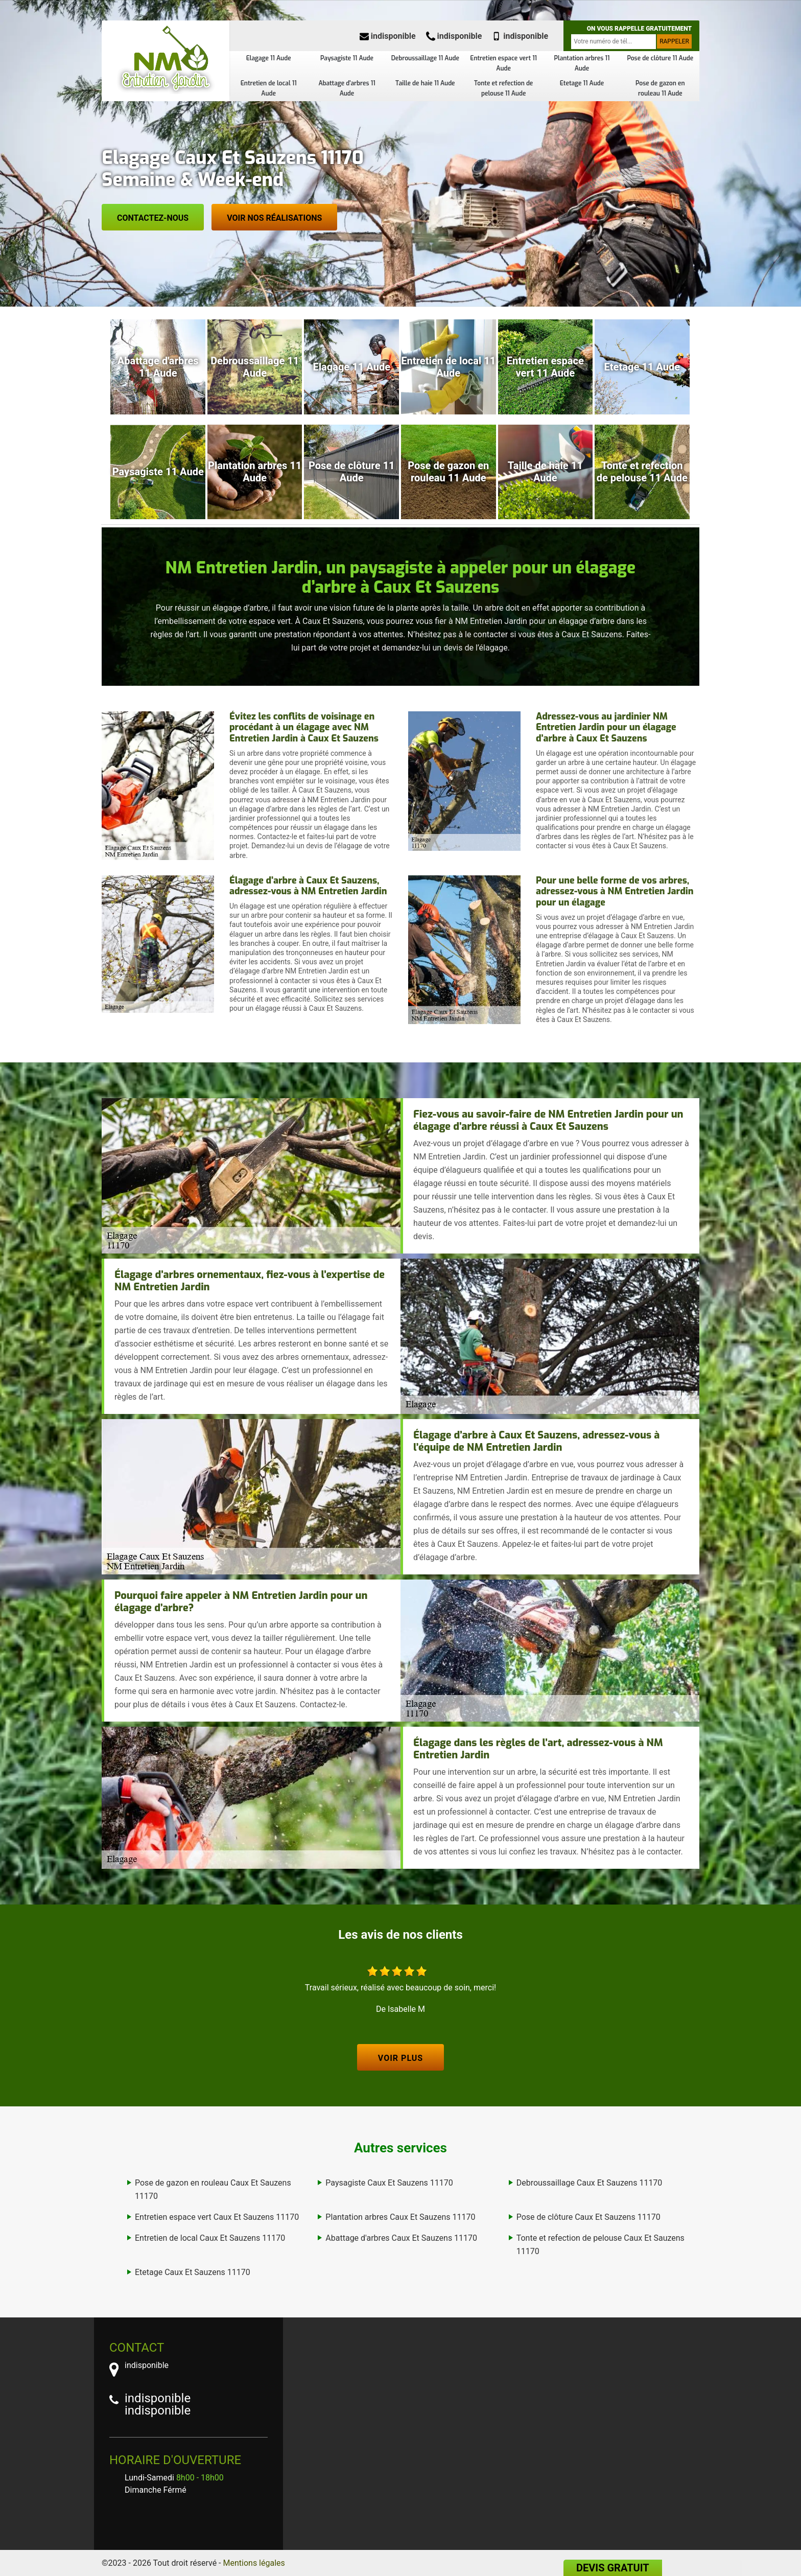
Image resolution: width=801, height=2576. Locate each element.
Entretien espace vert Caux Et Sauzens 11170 (217, 2217)
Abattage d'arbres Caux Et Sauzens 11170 (401, 2238)
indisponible (388, 36)
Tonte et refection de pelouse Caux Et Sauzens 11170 (600, 2244)
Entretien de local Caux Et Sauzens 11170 (210, 2238)
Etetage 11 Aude (582, 83)
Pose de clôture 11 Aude (660, 58)
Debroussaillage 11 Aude (425, 58)
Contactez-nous (153, 218)
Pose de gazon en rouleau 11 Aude (660, 88)
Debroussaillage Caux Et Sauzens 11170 (589, 2183)
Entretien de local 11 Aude (269, 88)
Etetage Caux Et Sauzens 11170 (192, 2272)
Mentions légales (254, 2563)
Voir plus (400, 2058)
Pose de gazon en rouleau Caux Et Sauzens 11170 (213, 2189)
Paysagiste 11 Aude (346, 58)
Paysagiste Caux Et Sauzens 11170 (389, 2183)
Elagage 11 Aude (268, 58)
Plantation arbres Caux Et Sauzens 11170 (400, 2217)
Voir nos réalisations (274, 218)
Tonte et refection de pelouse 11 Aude (503, 88)
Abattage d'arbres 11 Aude (346, 88)
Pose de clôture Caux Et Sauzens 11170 (588, 2217)
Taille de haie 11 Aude (425, 83)
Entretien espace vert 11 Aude (503, 63)
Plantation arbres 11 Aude (582, 63)
